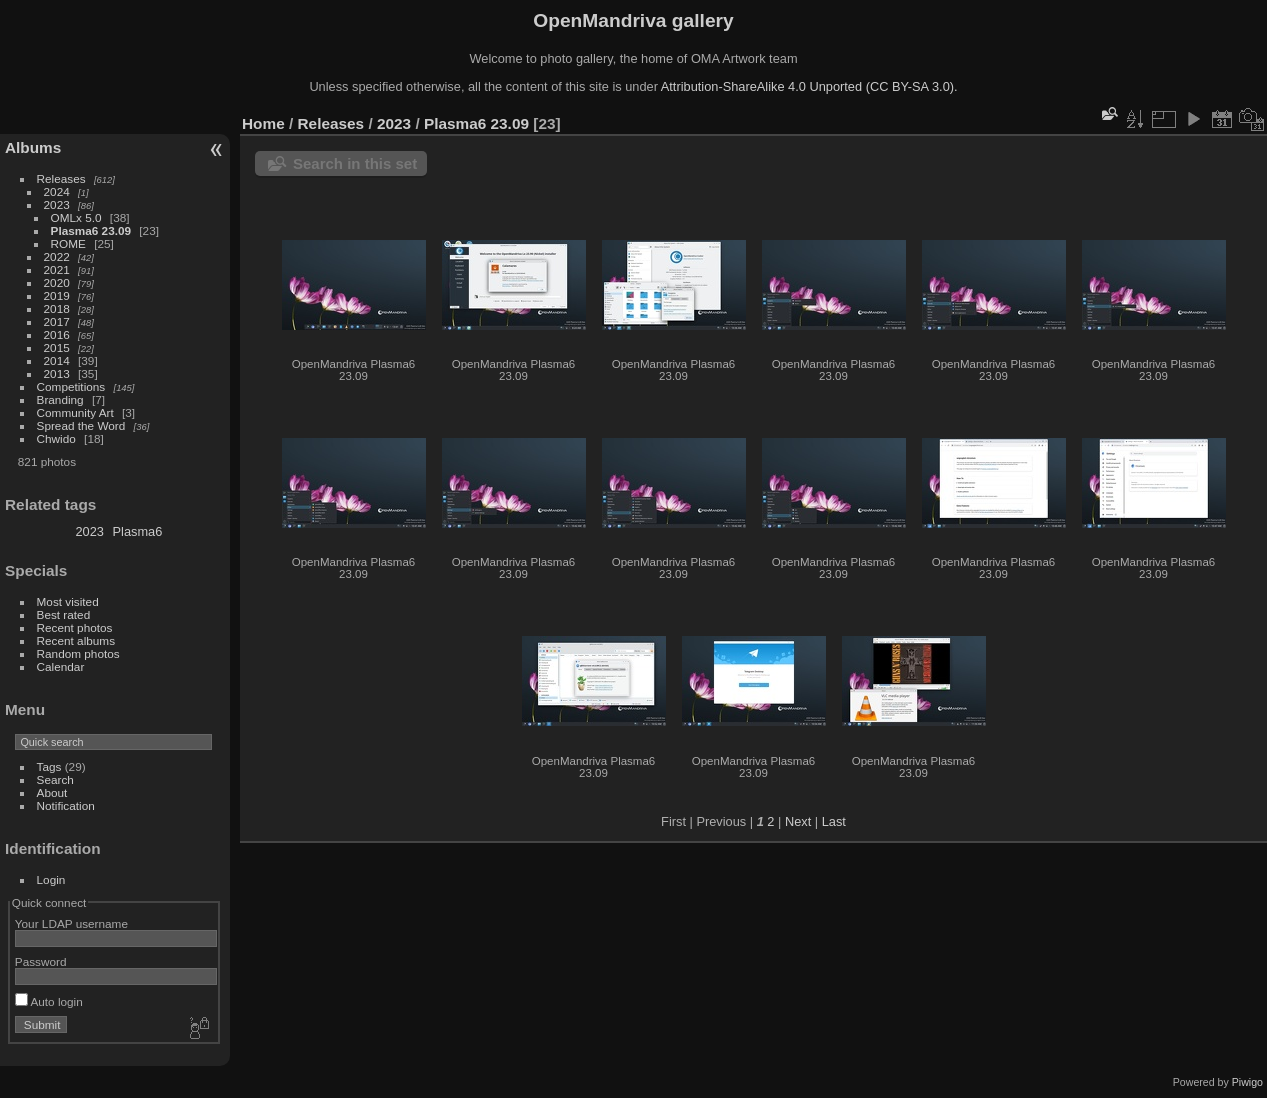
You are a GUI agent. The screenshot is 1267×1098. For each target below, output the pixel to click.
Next (798, 821)
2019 (57, 295)
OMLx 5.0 (76, 217)
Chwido (56, 438)
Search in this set (355, 163)
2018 (57, 308)
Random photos (78, 653)
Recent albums (76, 640)
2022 (57, 256)
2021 (57, 269)
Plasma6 (138, 531)
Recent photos (75, 627)
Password (41, 961)
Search (55, 779)
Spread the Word (81, 425)
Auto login (49, 1001)
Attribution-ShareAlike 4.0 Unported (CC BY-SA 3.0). (809, 86)
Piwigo (1247, 1082)
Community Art (75, 412)
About (52, 792)
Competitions (71, 386)
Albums (33, 147)
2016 (57, 334)
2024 (57, 191)
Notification (66, 805)
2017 (57, 321)
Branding (60, 399)
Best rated (64, 614)
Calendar (61, 666)
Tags (49, 766)
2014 (57, 360)
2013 (57, 373)
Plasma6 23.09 (91, 230)
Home (263, 123)
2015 (57, 347)
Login (51, 879)
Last (834, 821)
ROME (68, 243)
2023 (57, 204)
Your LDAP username (71, 923)
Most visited (68, 601)
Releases (61, 178)
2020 (57, 282)
